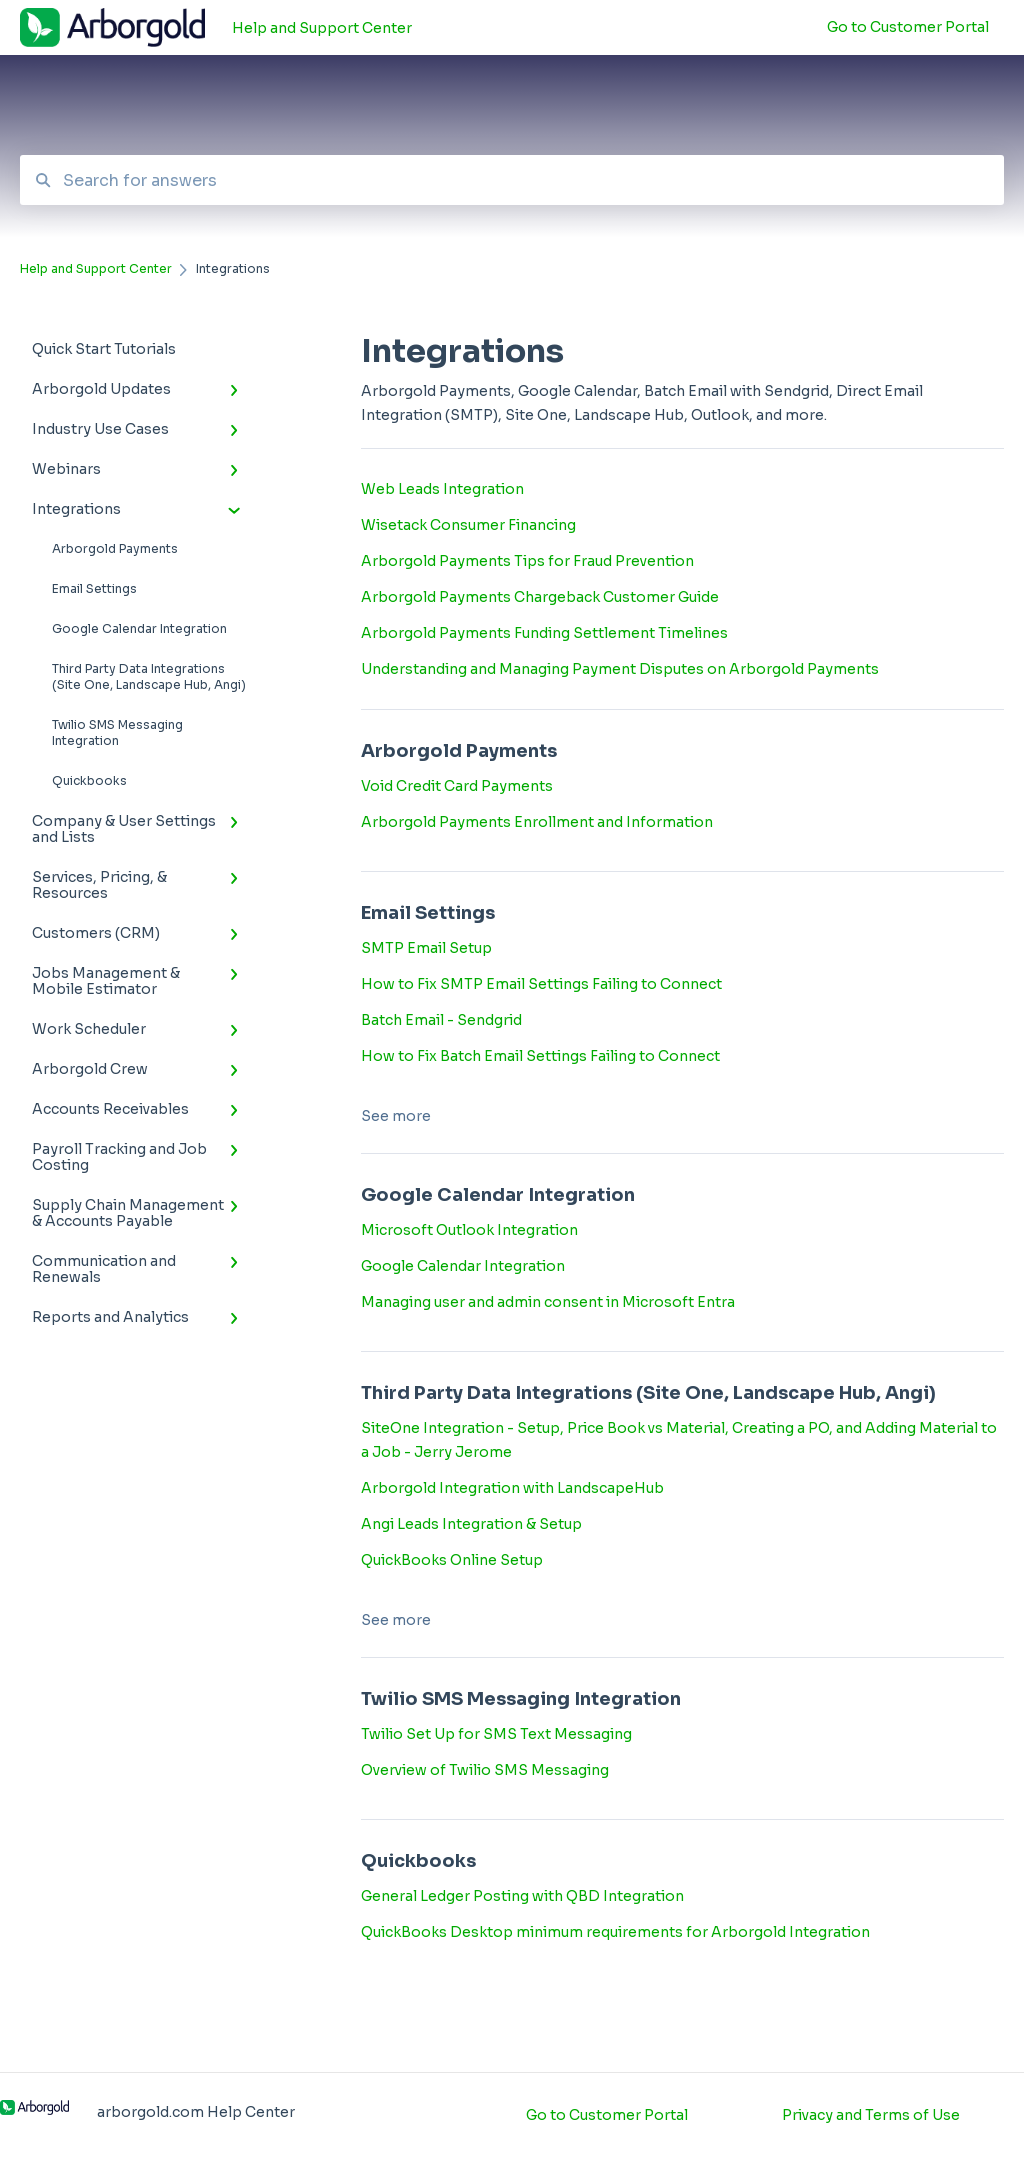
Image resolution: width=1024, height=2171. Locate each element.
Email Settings (94, 588)
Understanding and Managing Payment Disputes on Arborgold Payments (620, 669)
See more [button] (396, 1116)
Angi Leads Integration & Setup (471, 1524)
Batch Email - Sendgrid (441, 1020)
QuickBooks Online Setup (452, 1560)
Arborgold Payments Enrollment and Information (537, 822)
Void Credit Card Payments (457, 786)
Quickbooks (89, 780)
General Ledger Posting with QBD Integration (522, 1896)
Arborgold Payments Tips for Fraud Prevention (527, 561)
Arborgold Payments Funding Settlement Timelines (544, 633)
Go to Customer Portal (607, 2115)
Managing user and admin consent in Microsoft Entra (548, 1302)
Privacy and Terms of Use (871, 2115)
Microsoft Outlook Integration (469, 1230)
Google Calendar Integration (139, 628)
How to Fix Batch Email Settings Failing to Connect (540, 1056)
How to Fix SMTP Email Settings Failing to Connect (541, 984)
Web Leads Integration (442, 489)
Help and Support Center (322, 28)
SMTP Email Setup (426, 948)
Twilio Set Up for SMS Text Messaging (496, 1734)
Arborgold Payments (115, 548)
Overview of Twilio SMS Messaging (485, 1770)
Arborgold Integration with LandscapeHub (512, 1488)
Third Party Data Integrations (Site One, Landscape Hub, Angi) (149, 676)
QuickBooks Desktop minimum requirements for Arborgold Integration (615, 1932)
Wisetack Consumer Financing (468, 525)
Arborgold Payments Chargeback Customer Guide (540, 597)
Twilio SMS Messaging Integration (117, 732)
